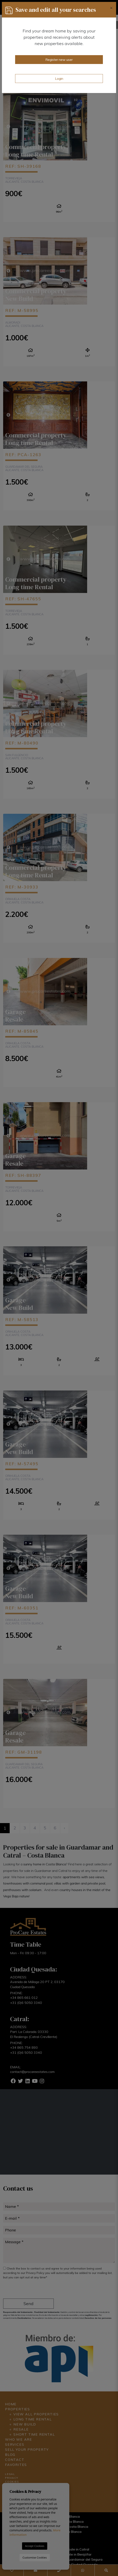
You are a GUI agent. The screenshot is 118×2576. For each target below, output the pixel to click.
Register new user (59, 59)
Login (59, 78)
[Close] (111, 8)
